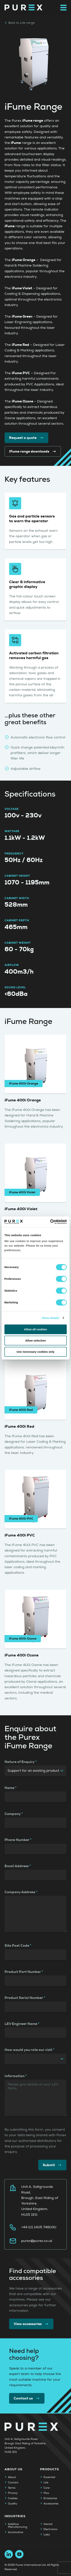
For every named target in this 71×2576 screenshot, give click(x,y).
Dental (48, 2524)
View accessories (31, 2324)
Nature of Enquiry (19, 1762)
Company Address (20, 1892)
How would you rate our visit (28, 2050)
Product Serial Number (24, 1997)
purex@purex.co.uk (36, 2241)
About (12, 2477)
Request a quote (26, 437)
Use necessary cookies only (35, 1351)
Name (9, 1788)
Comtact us (27, 2398)
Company (13, 1814)
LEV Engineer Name (21, 2024)
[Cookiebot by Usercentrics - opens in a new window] (50, 1221)
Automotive (15, 2532)
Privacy (13, 2493)
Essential (49, 2477)
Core (47, 2487)
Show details (50, 1318)
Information (15, 2076)
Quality (12, 2503)
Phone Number (17, 1840)
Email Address (17, 1866)
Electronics (50, 2529)
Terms (12, 2487)
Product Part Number (23, 1971)
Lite (46, 2482)
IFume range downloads (32, 451)
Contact (13, 2482)
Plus (46, 2493)
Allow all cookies (35, 1329)
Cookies (13, 2498)
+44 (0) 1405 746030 (38, 2227)
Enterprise (50, 2498)
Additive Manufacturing (17, 2526)
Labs (47, 2534)
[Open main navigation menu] (63, 8)
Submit (52, 2165)
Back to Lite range (20, 23)
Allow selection (35, 1340)
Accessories (51, 2503)
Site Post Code (17, 1945)
